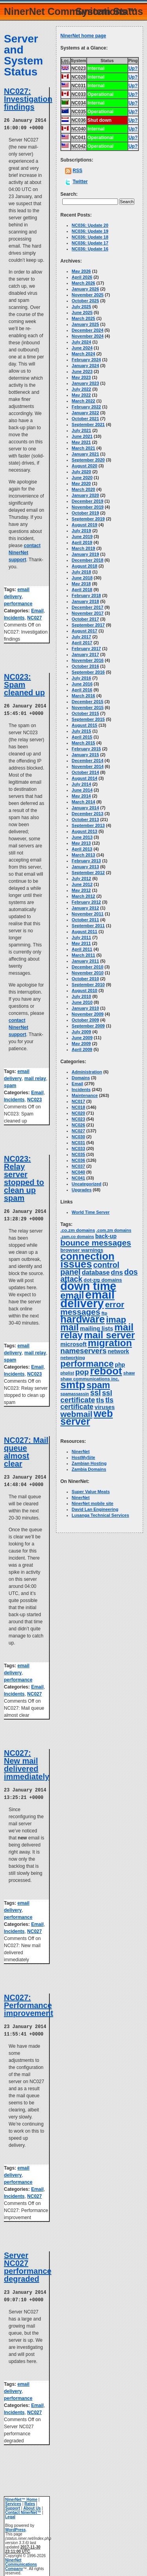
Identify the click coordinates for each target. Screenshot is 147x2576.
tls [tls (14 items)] (100, 1400)
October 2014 (85, 772)
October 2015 (85, 713)
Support (12, 2503)
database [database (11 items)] (96, 1272)
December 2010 (87, 967)
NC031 (78, 1142)
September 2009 (88, 1025)
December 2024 (87, 330)
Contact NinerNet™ (23, 2507)
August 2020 (84, 465)
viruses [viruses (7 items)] (104, 1407)
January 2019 (85, 554)
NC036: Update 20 (90, 225)
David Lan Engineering (95, 1509)
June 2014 (82, 790)
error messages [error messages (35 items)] (92, 1308)
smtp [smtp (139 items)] (72, 1385)
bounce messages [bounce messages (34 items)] (95, 1242)
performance (18, 603)
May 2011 (81, 943)
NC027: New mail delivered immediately (26, 1762)
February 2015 (86, 748)
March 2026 (83, 283)
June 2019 (82, 536)
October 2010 (85, 978)
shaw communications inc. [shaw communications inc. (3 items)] (89, 1379)
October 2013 (85, 819)
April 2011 (82, 949)
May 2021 (81, 442)
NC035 (78, 1154)
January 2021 (85, 454)
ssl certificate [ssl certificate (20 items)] (86, 1396)
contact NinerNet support (24, 552)
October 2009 (85, 1020)
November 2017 (87, 613)
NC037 (78, 1166)
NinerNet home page (83, 36)
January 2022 (85, 412)
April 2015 (82, 737)
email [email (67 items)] (72, 1295)
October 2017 (85, 619)
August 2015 (84, 725)
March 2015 (83, 742)
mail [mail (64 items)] (69, 1327)
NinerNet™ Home (21, 2494)
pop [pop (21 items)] (82, 1372)
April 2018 (82, 589)
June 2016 (82, 684)
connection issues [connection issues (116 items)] (87, 1260)
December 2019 (87, 501)
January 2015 (85, 754)
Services (13, 2498)
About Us (31, 2503)
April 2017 (82, 642)
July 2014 (81, 784)
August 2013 (84, 831)
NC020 (78, 1113)
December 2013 (87, 813)
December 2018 (87, 560)
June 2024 (82, 347)
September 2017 (88, 625)
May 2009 (81, 1043)
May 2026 (81, 271)
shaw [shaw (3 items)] (129, 1373)
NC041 (78, 1178)
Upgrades (82, 1189)
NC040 (78, 1172)
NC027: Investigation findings (28, 99)
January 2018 (85, 601)
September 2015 (88, 719)
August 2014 (84, 778)
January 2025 (85, 324)
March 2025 (83, 318)
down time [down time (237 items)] (88, 1286)
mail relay (35, 1077)
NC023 (34, 1098)
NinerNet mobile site (92, 1503)
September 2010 (88, 984)
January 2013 (85, 866)
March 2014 (83, 801)
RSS (77, 170)
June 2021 (82, 436)
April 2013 (82, 849)
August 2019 (84, 524)
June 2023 (82, 371)
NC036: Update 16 (90, 248)
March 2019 (83, 548)
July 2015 (81, 731)
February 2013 (86, 860)
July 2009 (81, 1031)
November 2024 (87, 336)
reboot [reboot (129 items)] (106, 1371)
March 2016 (83, 695)
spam (10, 1084)
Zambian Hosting (89, 1463)
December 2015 (87, 701)
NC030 (78, 1136)
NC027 (34, 617)
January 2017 (85, 654)
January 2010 (85, 1008)
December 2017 (87, 607)
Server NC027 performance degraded (27, 2262)
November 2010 (87, 972)
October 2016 (85, 666)
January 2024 (85, 365)
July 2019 (81, 530)
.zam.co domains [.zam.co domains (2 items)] (77, 1236)
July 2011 (81, 937)
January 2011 (85, 961)
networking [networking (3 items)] (72, 1357)
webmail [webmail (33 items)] (76, 1413)
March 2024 (83, 353)
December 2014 (87, 760)
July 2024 (81, 342)
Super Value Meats (91, 1491)
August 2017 (84, 630)
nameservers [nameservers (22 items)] (83, 1351)
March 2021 (83, 448)
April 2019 (82, 542)
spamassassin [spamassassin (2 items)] (74, 1393)
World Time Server (91, 1212)
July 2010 (81, 996)
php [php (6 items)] (120, 1364)
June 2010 (82, 1002)
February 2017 (86, 648)
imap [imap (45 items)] (116, 1320)
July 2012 (81, 878)
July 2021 (81, 430)
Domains (81, 1077)
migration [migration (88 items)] (110, 1343)
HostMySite (83, 1457)
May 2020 (81, 483)
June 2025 (82, 312)
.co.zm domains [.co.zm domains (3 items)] (77, 1230)
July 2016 (81, 678)
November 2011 (87, 913)
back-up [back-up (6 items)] (105, 1236)
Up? (133, 68)
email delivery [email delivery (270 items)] (87, 1299)
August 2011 (84, 931)
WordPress (15, 2524)
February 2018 (86, 595)
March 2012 (83, 896)
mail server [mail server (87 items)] (109, 1335)
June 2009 (82, 1037)
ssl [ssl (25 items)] (95, 1392)
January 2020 (85, 495)
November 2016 (87, 660)
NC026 (78, 1125)
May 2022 (81, 395)
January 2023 (85, 383)
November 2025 (87, 294)
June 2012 (82, 884)
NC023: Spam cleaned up (24, 684)
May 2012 (81, 890)
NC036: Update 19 (90, 231)
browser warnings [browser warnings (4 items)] (81, 1250)
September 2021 (88, 424)
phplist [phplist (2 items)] (67, 1373)
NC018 (78, 1107)
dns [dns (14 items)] (117, 1272)
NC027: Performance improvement (28, 2001)
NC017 (78, 1101)
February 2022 (86, 406)
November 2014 (87, 766)
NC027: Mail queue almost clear (26, 1449)
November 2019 (87, 507)
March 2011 (83, 955)
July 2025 (81, 306)
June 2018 (82, 577)
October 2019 (85, 513)
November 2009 (87, 1014)
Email (37, 610)
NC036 (78, 1160)
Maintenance (85, 1095)
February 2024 (86, 359)
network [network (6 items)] (118, 1351)
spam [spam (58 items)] (98, 1385)
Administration (87, 1071)
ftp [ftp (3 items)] (104, 1313)
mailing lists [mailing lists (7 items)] (96, 1328)
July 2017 (81, 636)
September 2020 (88, 460)
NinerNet (81, 1451)
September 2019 (88, 518)
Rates (29, 2498)
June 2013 (82, 837)
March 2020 (83, 489)
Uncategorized (87, 1183)
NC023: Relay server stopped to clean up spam (24, 1177)
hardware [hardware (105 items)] (82, 1319)
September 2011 (88, 925)
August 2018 (84, 566)
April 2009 (82, 1049)
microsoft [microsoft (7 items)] (73, 1344)
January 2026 (85, 289)
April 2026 (82, 277)
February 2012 (86, 902)
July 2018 (81, 572)
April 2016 (82, 689)
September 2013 (88, 825)
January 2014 (85, 807)
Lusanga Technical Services (100, 1515)
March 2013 (83, 855)
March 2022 (83, 401)
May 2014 (81, 796)
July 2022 (81, 389)
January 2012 (85, 908)
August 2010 (84, 990)
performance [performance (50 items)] (87, 1364)
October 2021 (85, 418)
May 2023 (81, 377)
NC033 (78, 1148)
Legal (10, 2511)
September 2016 (88, 672)
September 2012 (88, 872)
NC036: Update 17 (90, 243)
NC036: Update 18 (90, 237)
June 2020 (82, 477)
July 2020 (81, 471)
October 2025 (85, 300)
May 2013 (81, 843)
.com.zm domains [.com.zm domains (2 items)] (113, 1230)
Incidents (14, 617)
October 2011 (85, 919)
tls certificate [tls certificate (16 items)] (87, 1403)
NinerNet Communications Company (21, 2558)
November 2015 (87, 707)
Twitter (80, 181)
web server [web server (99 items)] (86, 1417)
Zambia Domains (89, 1469)
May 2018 (81, 583)
